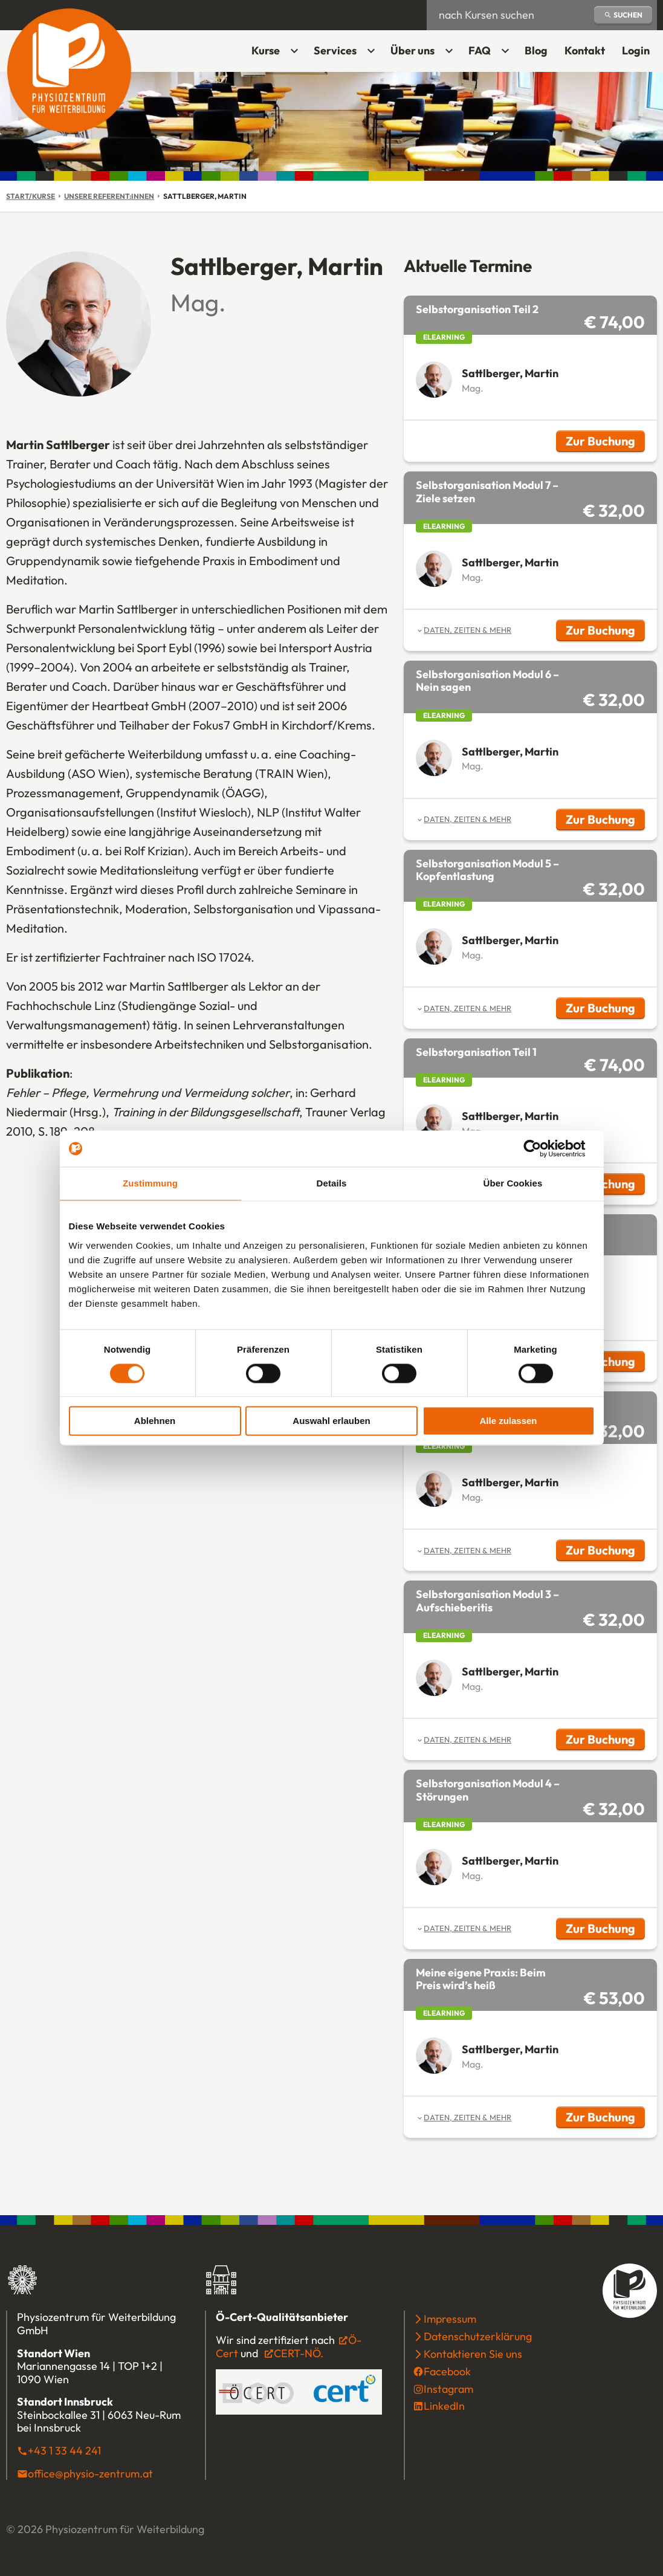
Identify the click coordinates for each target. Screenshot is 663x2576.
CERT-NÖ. (298, 2353)
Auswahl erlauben (331, 1421)
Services (335, 50)
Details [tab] (332, 1183)
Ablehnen (154, 1421)
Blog (536, 50)
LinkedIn (444, 2406)
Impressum (450, 2319)
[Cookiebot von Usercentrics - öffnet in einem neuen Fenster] (542, 1148)
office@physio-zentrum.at (90, 2474)
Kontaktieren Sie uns (473, 2354)
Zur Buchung (605, 442)
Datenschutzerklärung (478, 2336)
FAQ (479, 50)
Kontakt (584, 50)
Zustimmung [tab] (150, 1183)
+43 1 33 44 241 (64, 2451)
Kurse (265, 50)
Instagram (448, 2389)
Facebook (447, 2371)
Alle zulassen (508, 1421)
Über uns (412, 50)
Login (639, 55)
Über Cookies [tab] (513, 1183)
